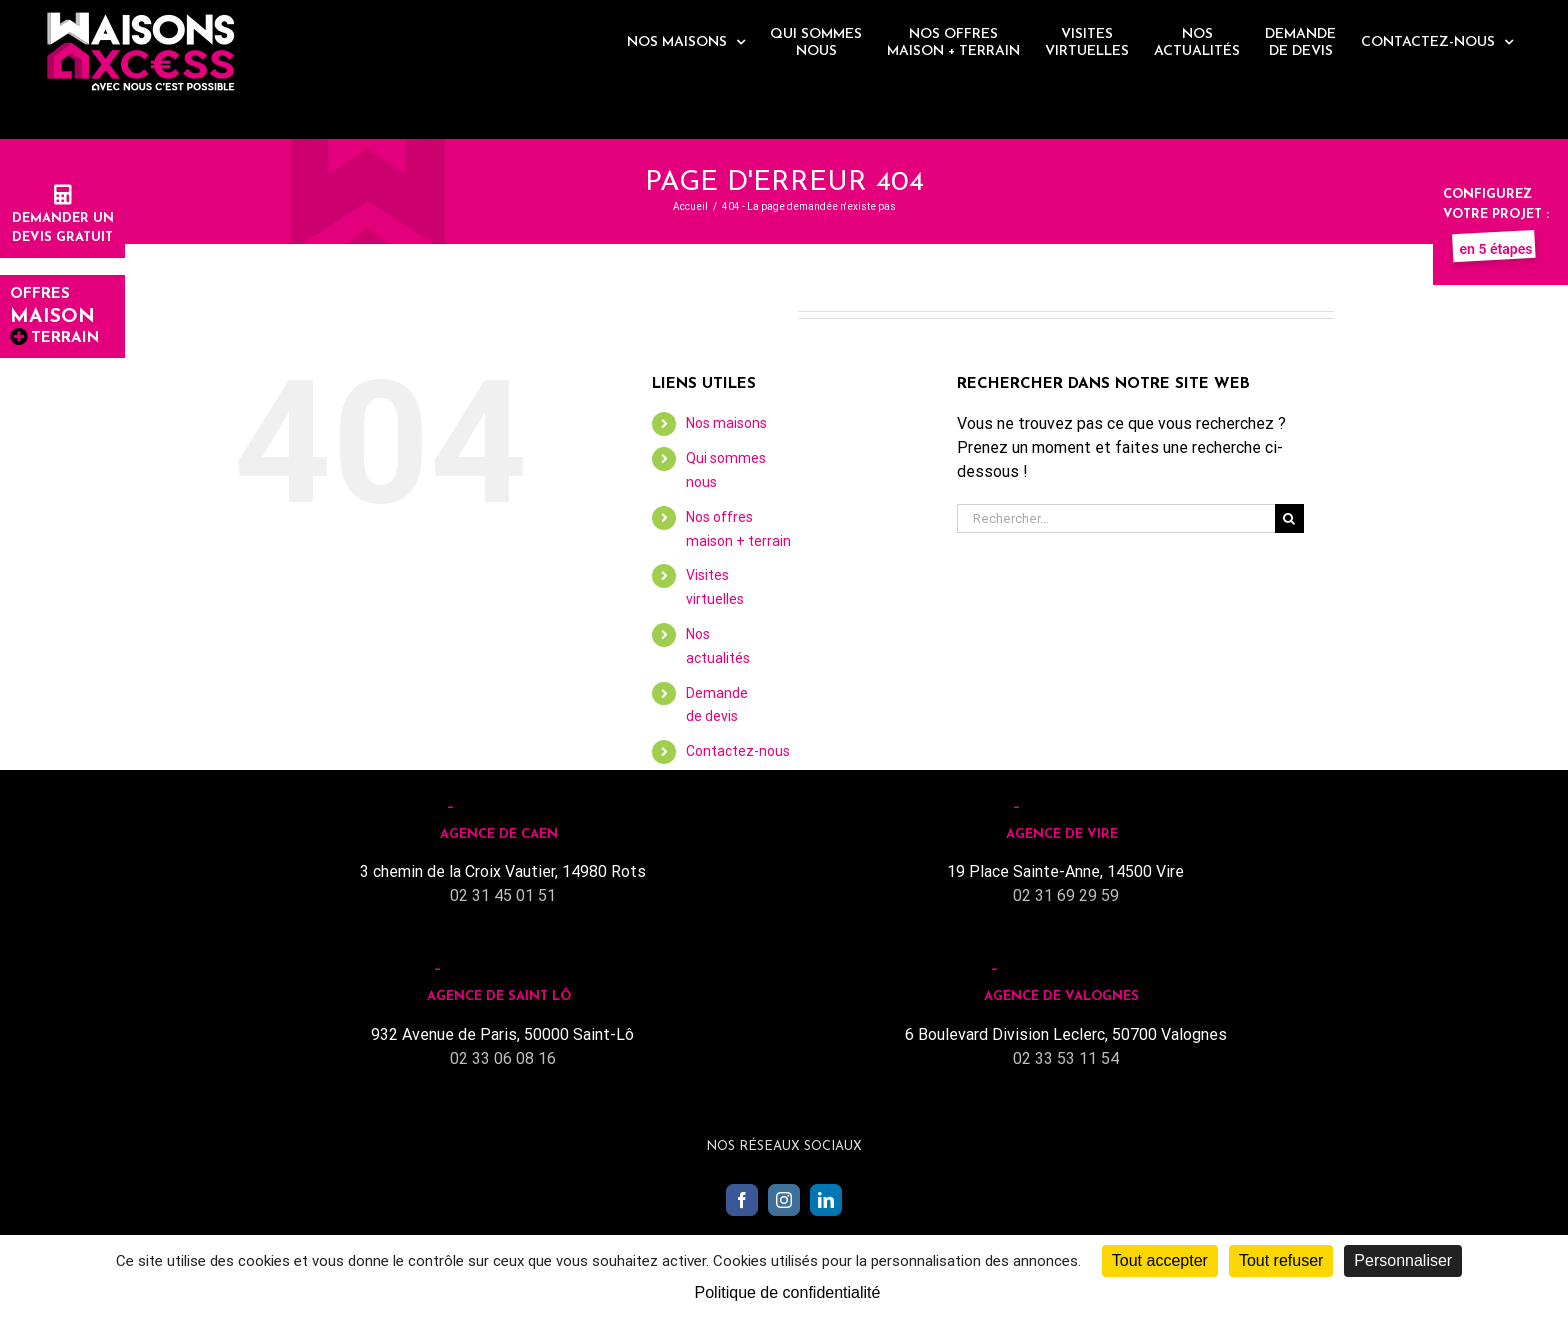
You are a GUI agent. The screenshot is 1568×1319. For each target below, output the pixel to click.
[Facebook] (742, 1200)
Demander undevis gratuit (63, 218)
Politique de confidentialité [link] (788, 1292)
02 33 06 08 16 (503, 1058)
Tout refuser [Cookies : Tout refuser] (1281, 1260)
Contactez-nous (738, 751)
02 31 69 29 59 (1066, 895)
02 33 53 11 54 (1066, 1058)
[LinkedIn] (826, 1200)
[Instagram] (784, 1200)
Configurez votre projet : (1496, 214)
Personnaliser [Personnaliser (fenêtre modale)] (1403, 1260)
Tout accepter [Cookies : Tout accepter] (1160, 1260)
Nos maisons (726, 423)
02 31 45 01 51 (503, 895)
